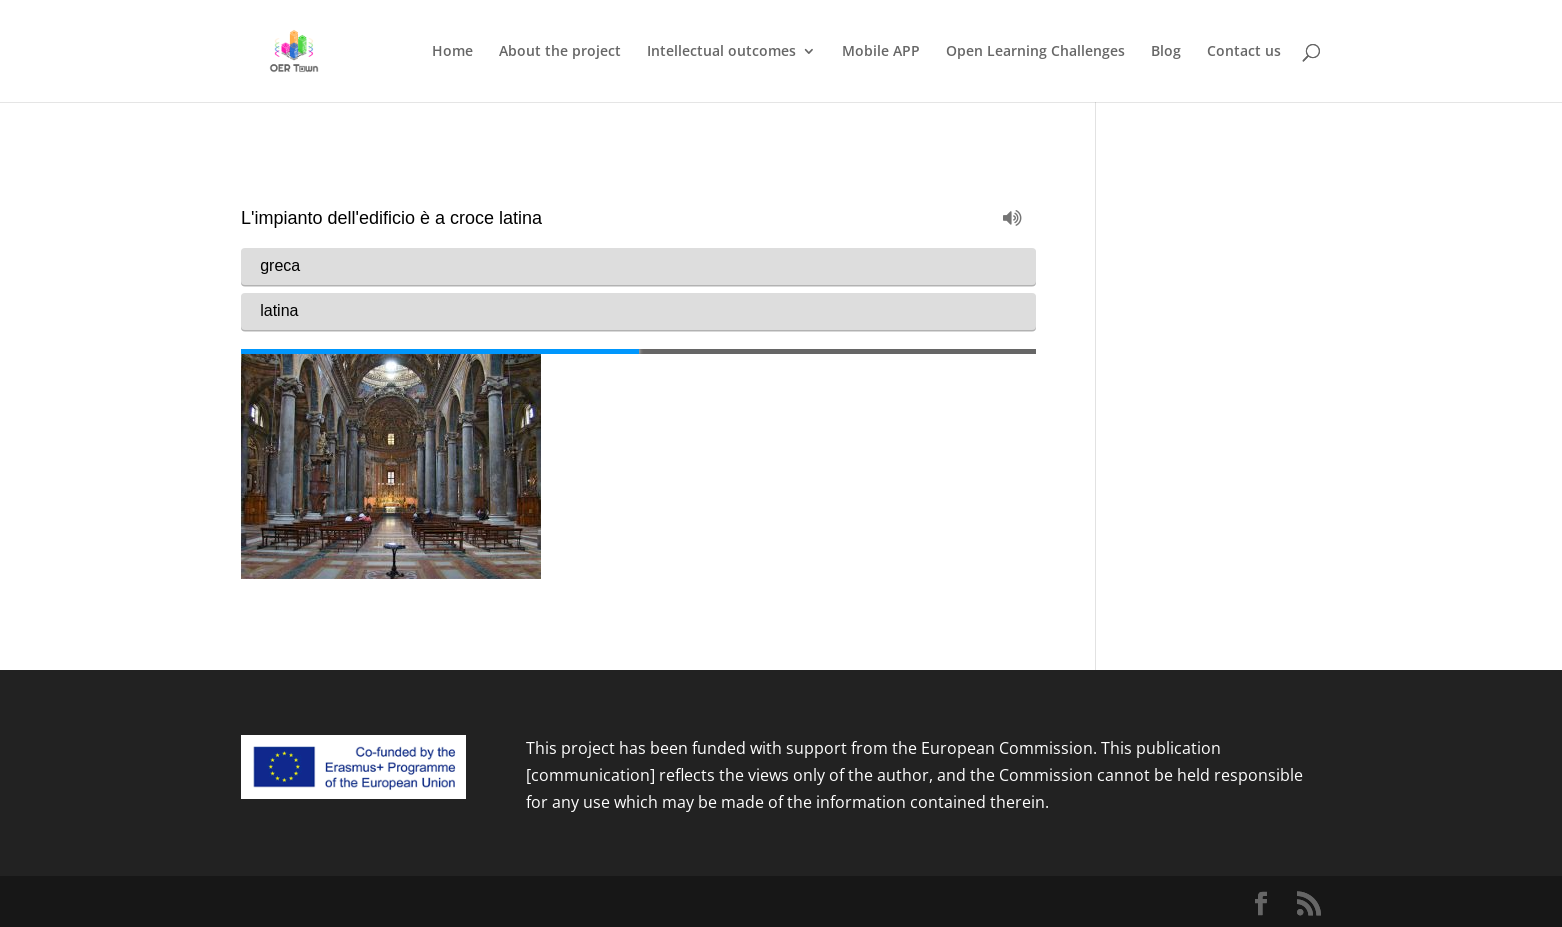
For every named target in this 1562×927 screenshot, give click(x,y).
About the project (560, 52)
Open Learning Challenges (1035, 52)
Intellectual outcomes (721, 52)
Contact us (1244, 52)
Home (452, 52)
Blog (1166, 52)
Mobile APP (881, 52)
